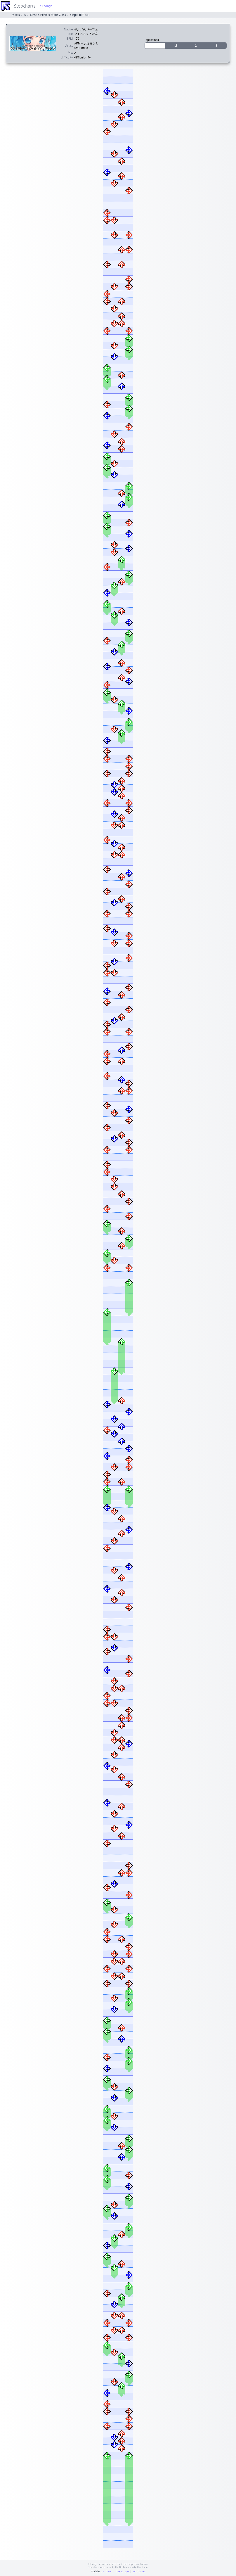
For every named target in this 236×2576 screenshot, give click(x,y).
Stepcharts (24, 6)
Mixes (16, 15)
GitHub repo (122, 2571)
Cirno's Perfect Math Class (48, 15)
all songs (46, 6)
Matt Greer (106, 2571)
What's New (139, 2571)
